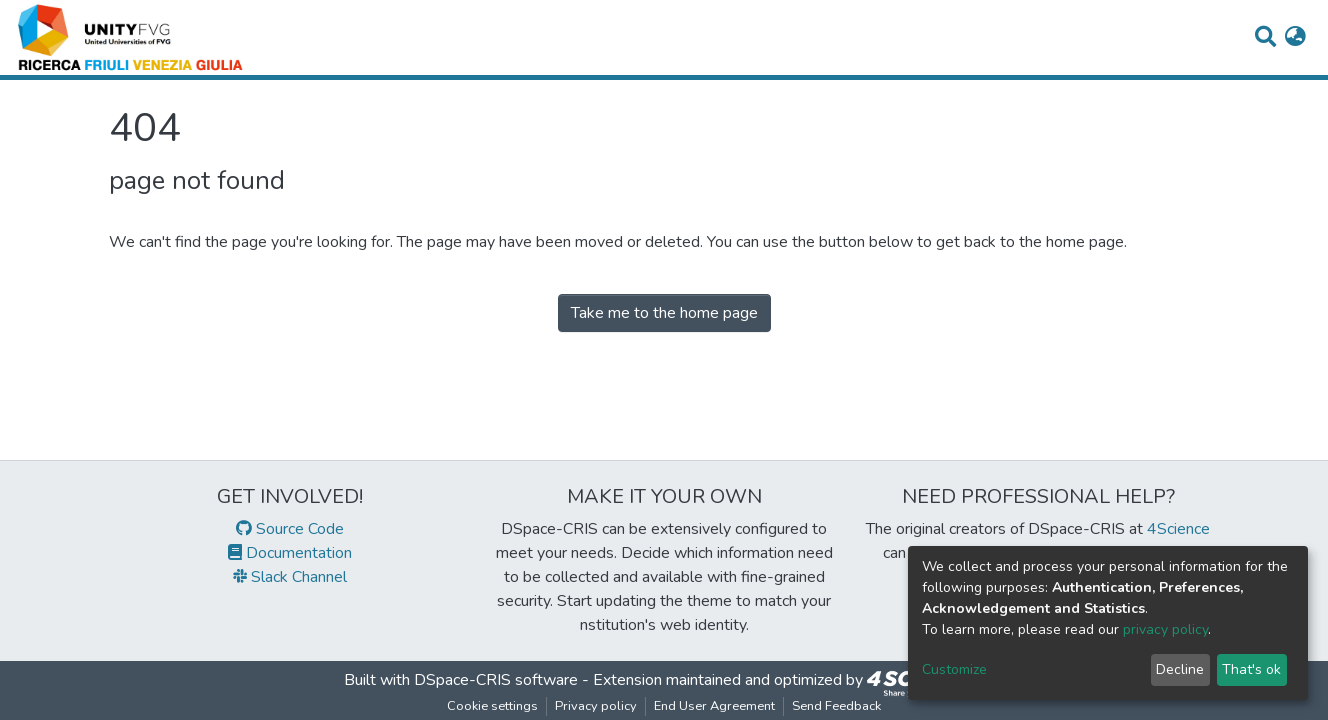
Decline (1180, 669)
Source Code (290, 529)
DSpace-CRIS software (496, 680)
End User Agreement (714, 706)
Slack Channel (290, 577)
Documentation (290, 553)
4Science (1178, 529)
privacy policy (1165, 629)
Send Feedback (836, 706)
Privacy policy (596, 706)
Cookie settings (492, 706)
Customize (954, 669)
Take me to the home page (664, 313)
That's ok (1251, 669)
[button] (1295, 38)
